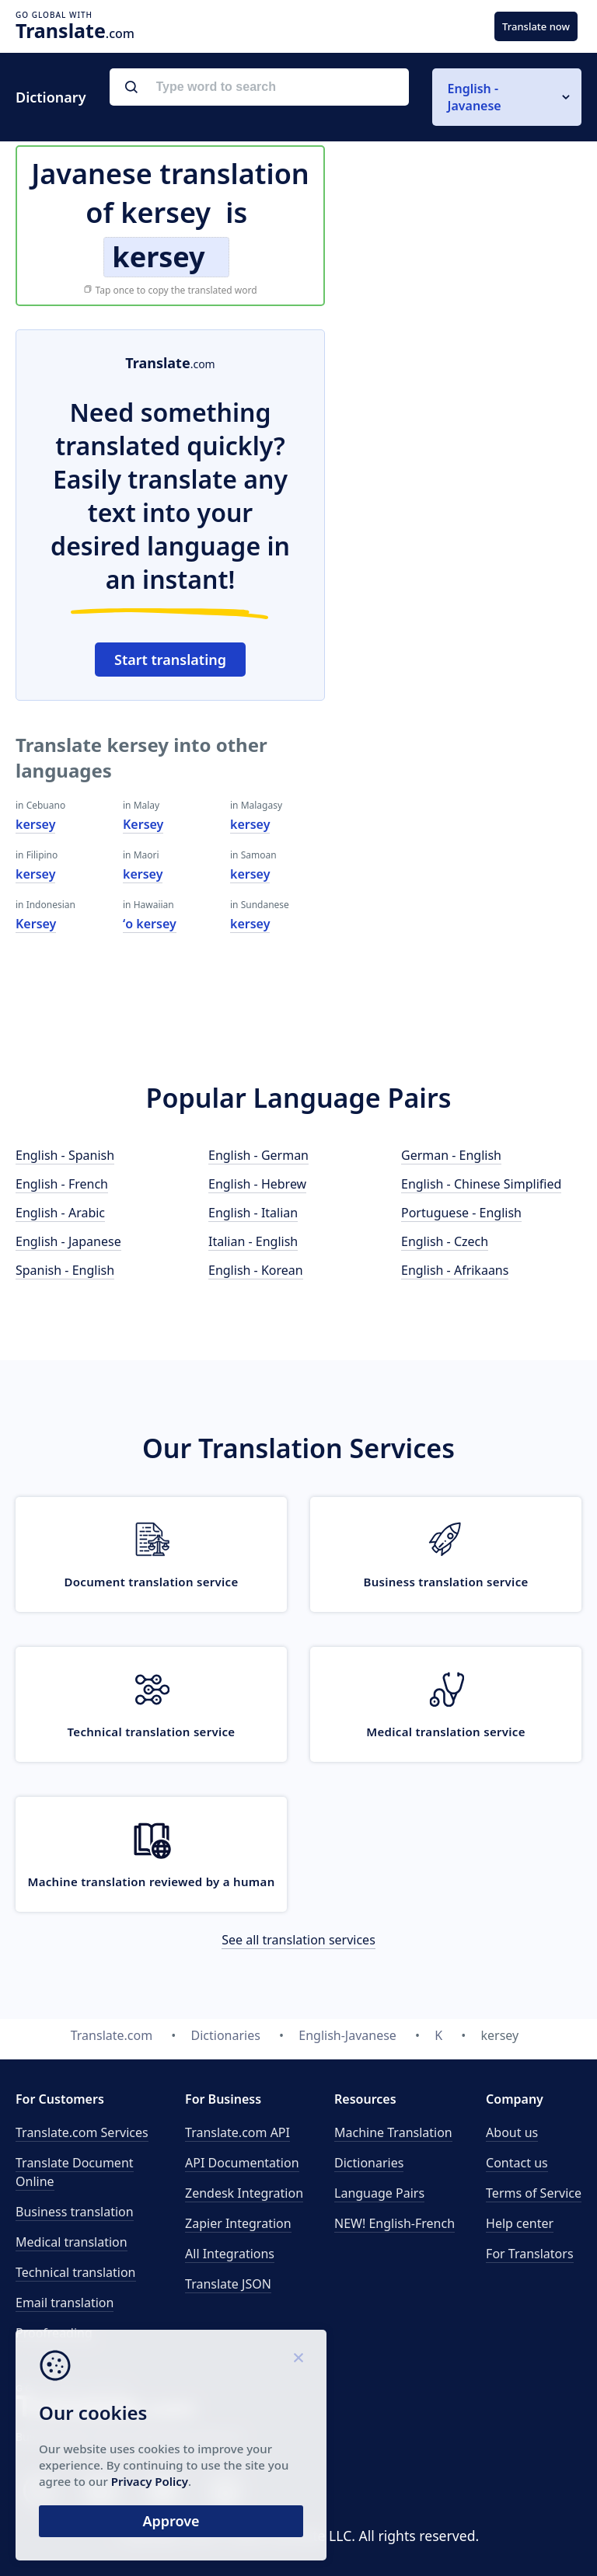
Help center (519, 2223)
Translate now (536, 26)
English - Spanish (65, 1155)
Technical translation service (152, 1731)
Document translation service (151, 1581)
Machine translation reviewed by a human (150, 1881)
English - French (62, 1183)
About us (512, 2132)
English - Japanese (68, 1241)
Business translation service (445, 1581)
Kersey (36, 923)
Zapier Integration (238, 2223)
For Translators (530, 2253)
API (237, 2132)
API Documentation (242, 2162)
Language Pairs (379, 2193)
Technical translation (76, 2272)
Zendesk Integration (244, 2193)
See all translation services (298, 1939)
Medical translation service (445, 1731)
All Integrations (229, 2253)
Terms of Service (533, 2193)
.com (75, 30)
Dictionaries (368, 2162)
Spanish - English (65, 1270)
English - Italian (253, 1212)
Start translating (170, 659)
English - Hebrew (257, 1183)
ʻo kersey (149, 923)
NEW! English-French (394, 2223)
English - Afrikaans (454, 1270)
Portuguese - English (461, 1212)
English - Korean (255, 1270)
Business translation (75, 2211)
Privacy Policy (149, 2481)
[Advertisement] (464, 426)
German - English (451, 1155)
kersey (35, 824)
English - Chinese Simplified (481, 1183)
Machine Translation (393, 2132)
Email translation (64, 2302)
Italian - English (253, 1241)
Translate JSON (228, 2283)
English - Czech (444, 1241)
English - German (258, 1155)
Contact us (517, 2162)
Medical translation (71, 2242)
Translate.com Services (82, 2132)
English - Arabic (60, 1212)
